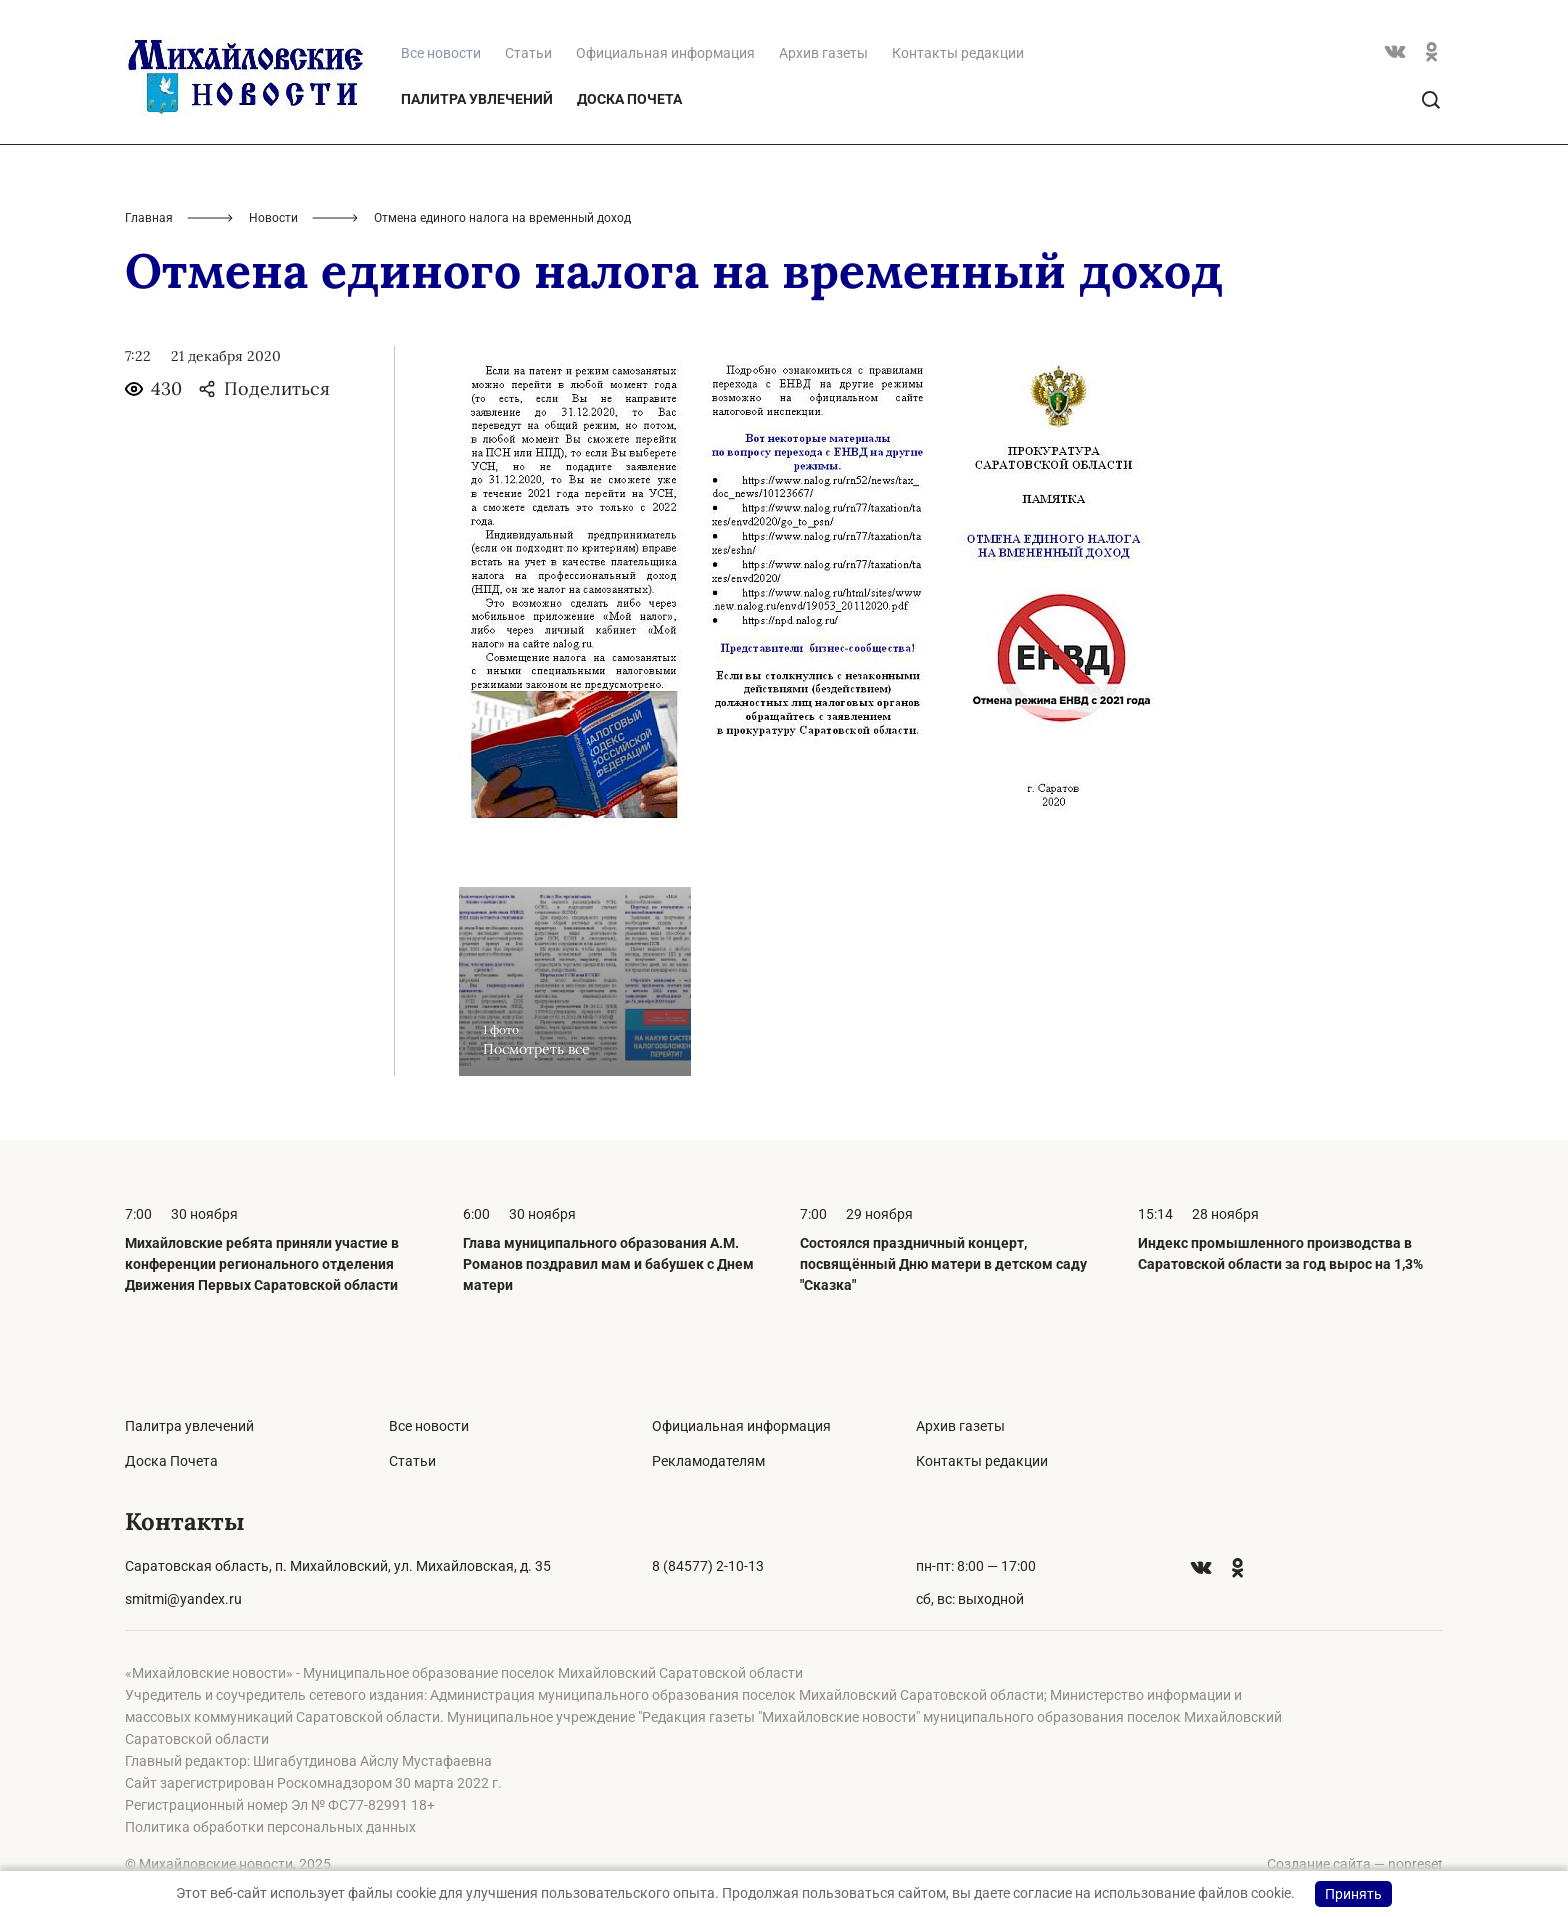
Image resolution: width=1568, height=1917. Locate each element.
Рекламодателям (708, 1461)
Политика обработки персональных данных (270, 1827)
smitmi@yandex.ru (183, 1599)
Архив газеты (823, 53)
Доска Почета (629, 99)
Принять (1353, 1894)
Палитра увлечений (477, 99)
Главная (149, 218)
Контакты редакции (958, 53)
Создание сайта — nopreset (1355, 1864)
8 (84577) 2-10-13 (708, 1566)
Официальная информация (665, 53)
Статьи (528, 53)
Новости (273, 218)
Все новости (429, 1426)
